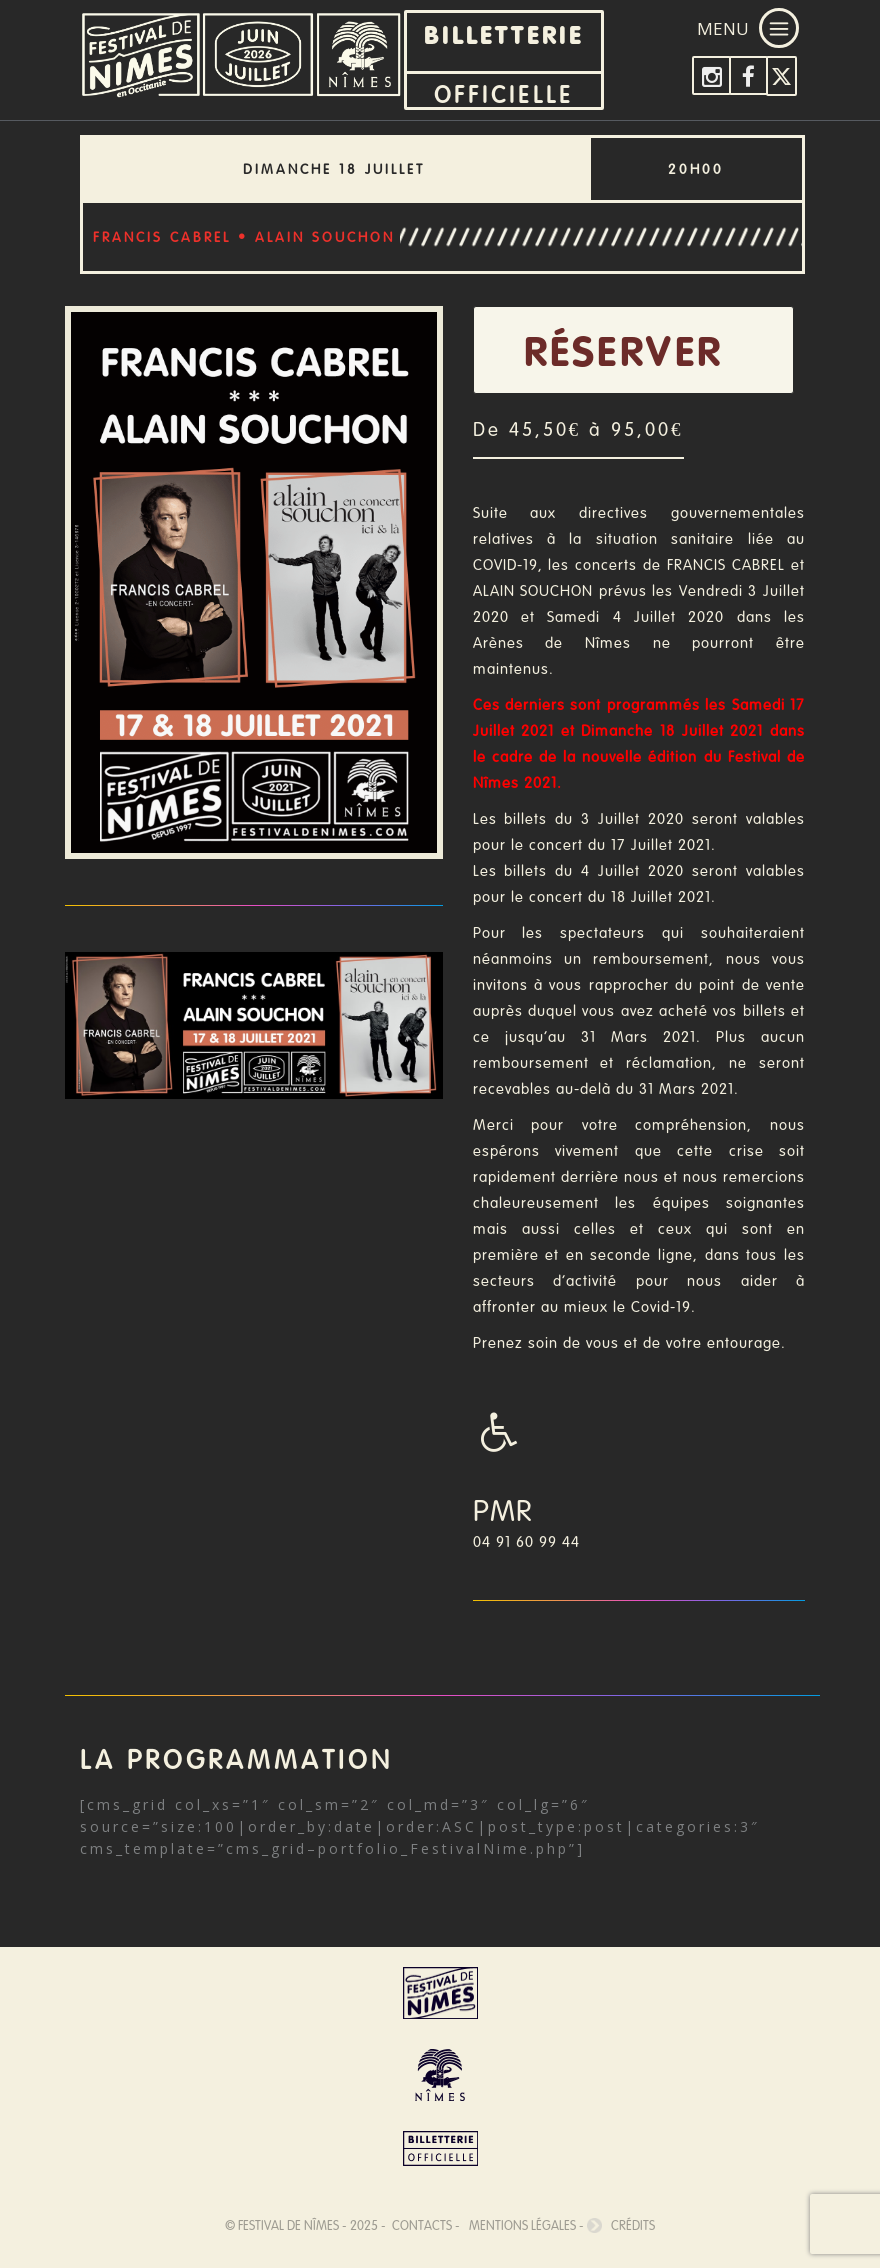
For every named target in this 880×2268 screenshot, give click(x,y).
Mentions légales (519, 2225)
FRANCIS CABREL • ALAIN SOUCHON (244, 236)
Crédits (621, 2225)
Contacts (420, 2225)
